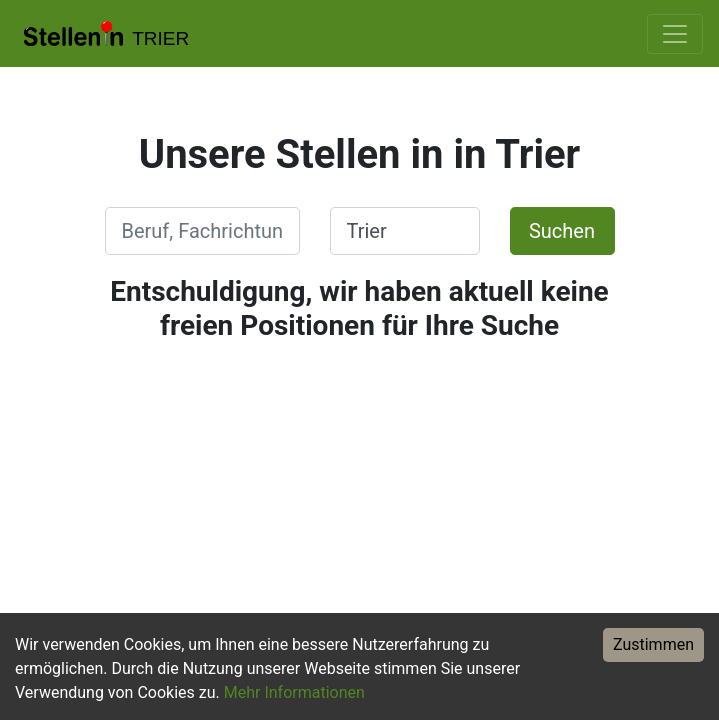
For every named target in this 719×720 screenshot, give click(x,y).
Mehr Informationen (294, 692)
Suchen (562, 231)
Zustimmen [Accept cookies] (653, 644)
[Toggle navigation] (675, 34)
